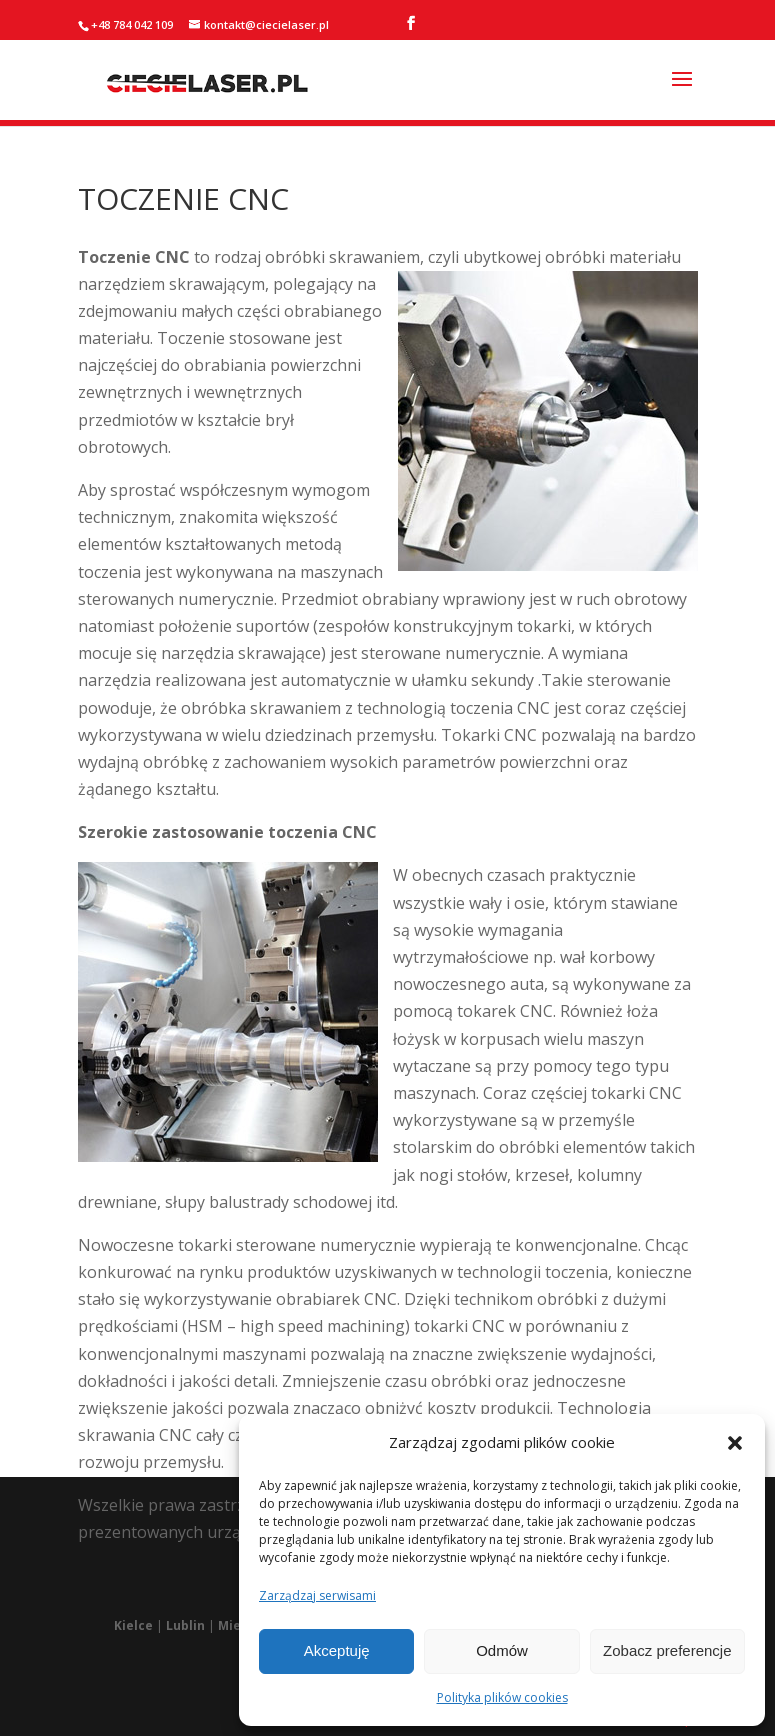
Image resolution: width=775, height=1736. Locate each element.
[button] (735, 1443)
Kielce (133, 1625)
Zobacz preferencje (667, 1650)
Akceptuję (337, 1650)
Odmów (502, 1650)
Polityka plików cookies (502, 1697)
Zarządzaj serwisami (317, 1595)
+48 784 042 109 (132, 24)
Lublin (185, 1625)
